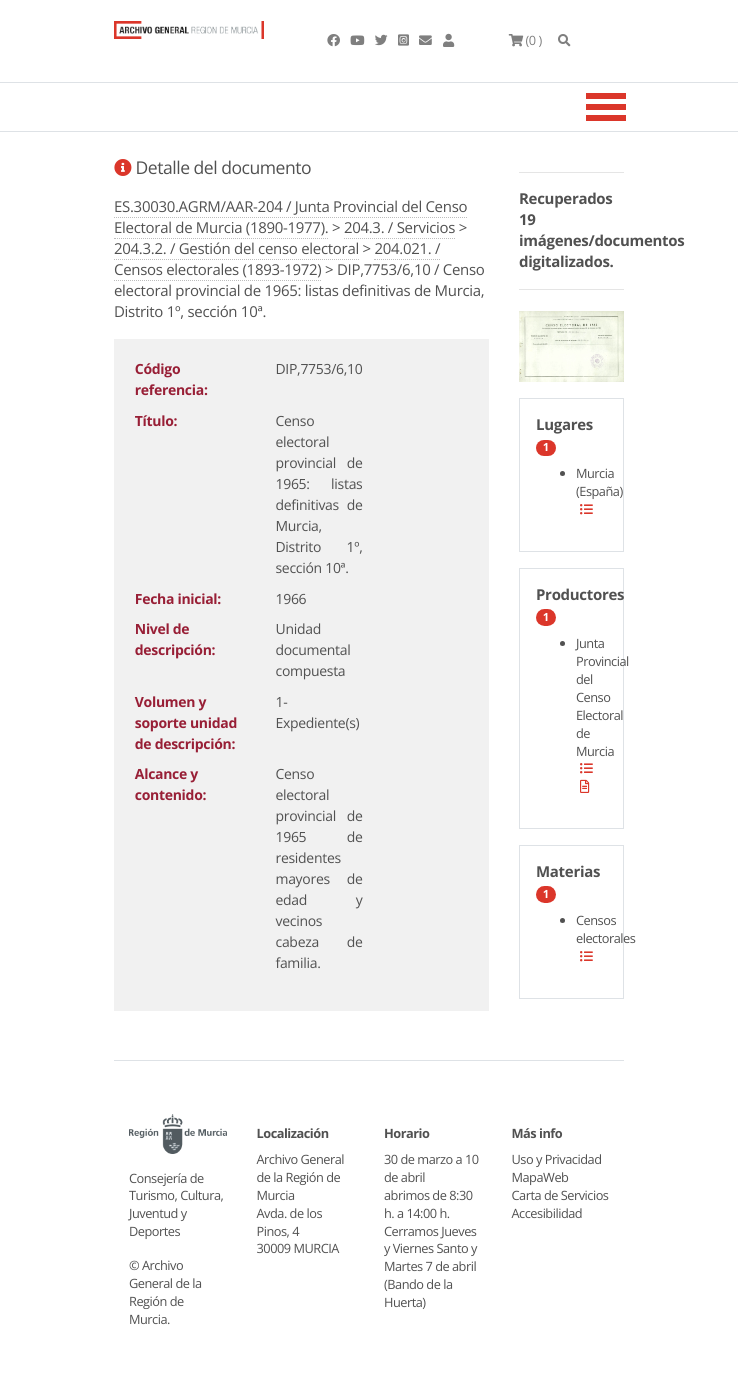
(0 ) (525, 40)
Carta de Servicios (560, 1195)
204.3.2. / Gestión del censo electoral (236, 249)
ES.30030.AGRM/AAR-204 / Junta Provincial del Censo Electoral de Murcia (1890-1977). (290, 217)
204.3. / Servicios (399, 228)
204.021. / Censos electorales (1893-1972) (277, 259)
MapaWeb (540, 1177)
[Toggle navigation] (631, 107)
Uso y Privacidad (557, 1159)
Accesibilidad (547, 1213)
